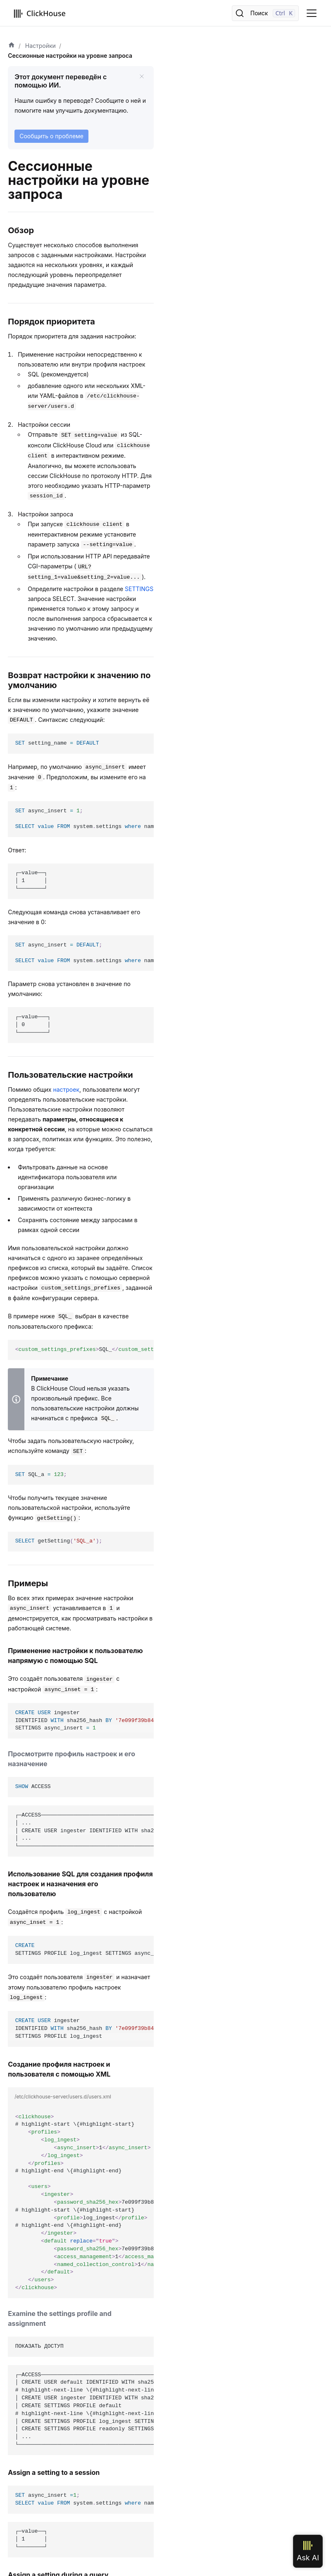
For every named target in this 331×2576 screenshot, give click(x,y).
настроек (66, 1089)
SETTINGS (139, 588)
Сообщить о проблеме (51, 136)
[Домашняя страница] (11, 46)
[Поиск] (265, 13)
